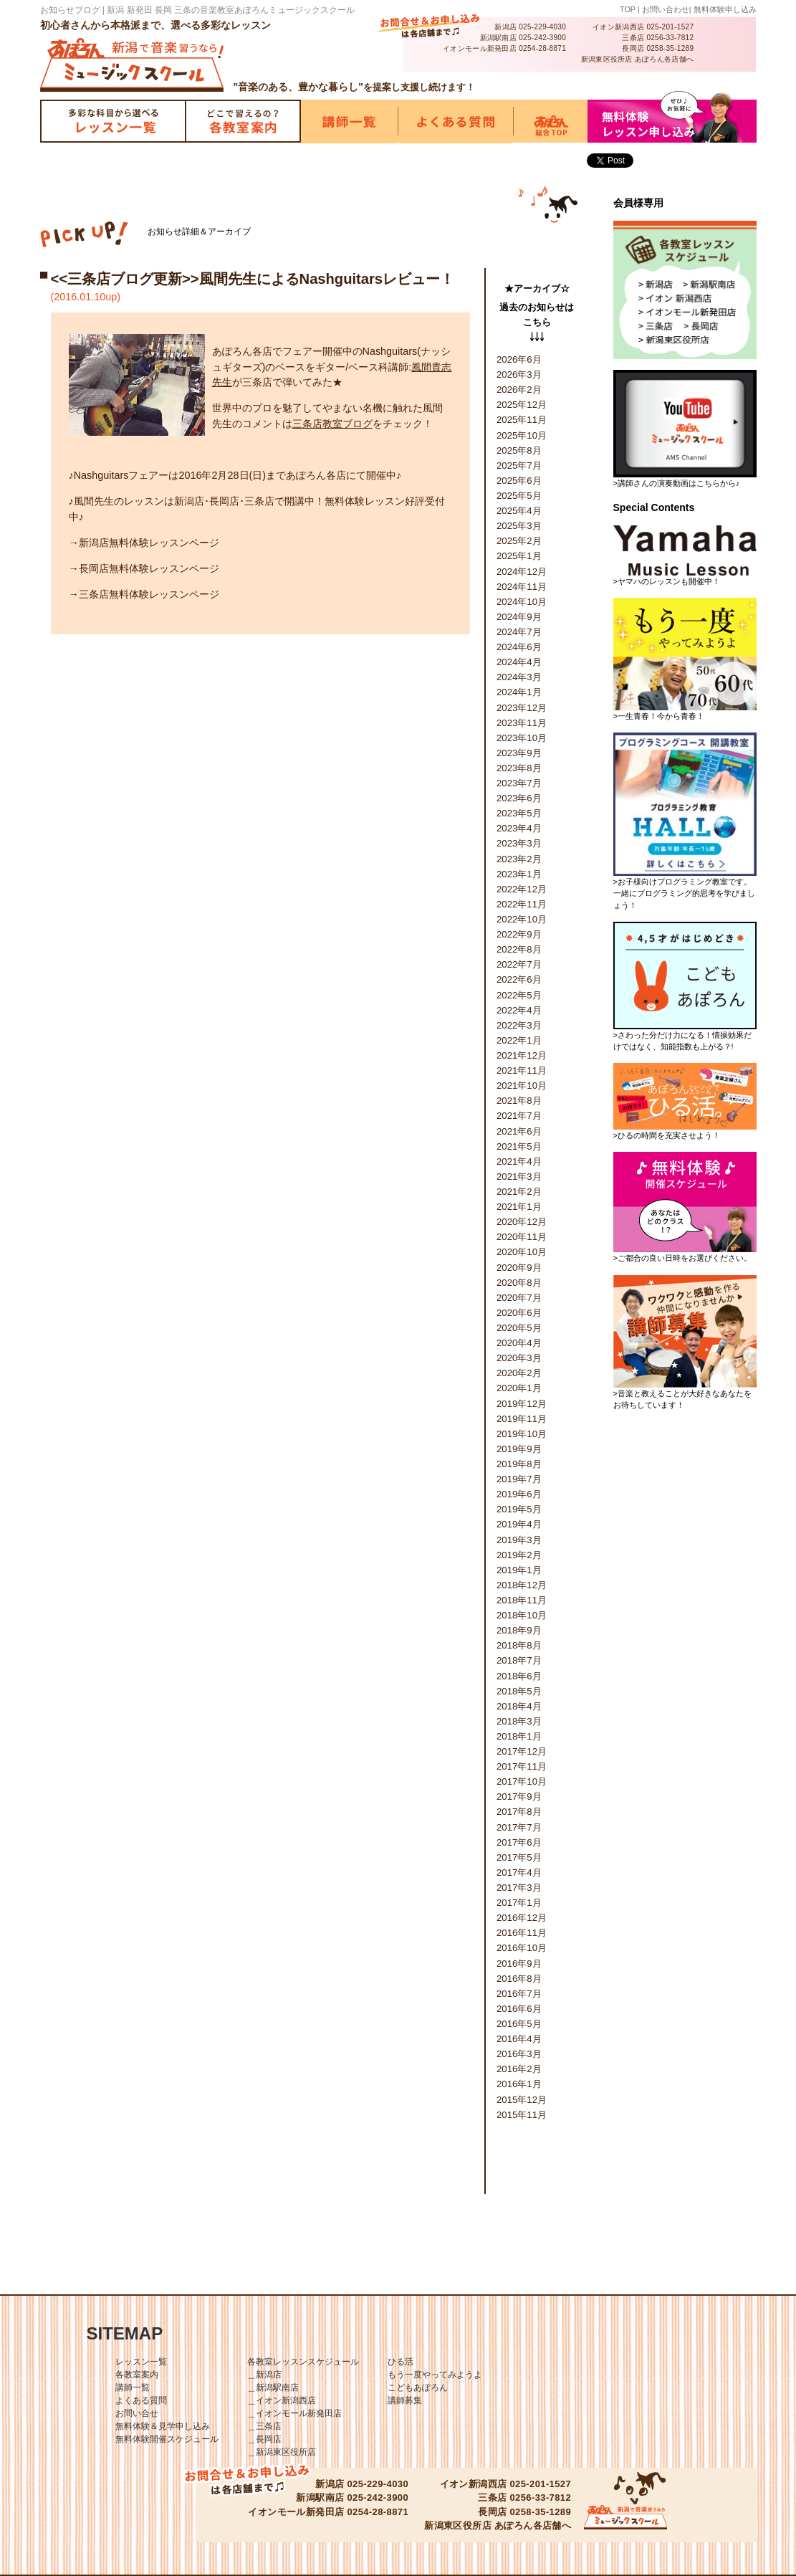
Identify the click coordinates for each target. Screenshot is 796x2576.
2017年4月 (519, 1872)
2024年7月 (519, 631)
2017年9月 (519, 1796)
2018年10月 (522, 1615)
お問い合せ (136, 2413)
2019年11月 (522, 1418)
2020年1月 (519, 1388)
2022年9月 (519, 934)
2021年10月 (522, 1085)
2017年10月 (522, 1781)
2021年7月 (519, 1115)
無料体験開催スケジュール (167, 2439)
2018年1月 (519, 1736)
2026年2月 (519, 389)
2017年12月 (522, 1751)
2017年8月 (519, 1811)
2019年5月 (519, 1509)
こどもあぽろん (418, 2387)
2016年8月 (519, 1978)
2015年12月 (522, 2099)
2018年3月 (519, 1721)
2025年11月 (522, 419)
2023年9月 (519, 753)
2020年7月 (519, 1297)
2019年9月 (519, 1449)
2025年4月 (519, 510)
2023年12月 (522, 707)
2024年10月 (522, 601)
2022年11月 (522, 904)
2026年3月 (519, 374)
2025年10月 (522, 435)
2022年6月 (519, 979)
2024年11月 (522, 586)
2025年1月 (519, 555)
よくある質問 (141, 2400)
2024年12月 (522, 571)
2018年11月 (522, 1600)
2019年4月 (519, 1524)
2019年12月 (522, 1403)
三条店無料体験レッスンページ (149, 594)
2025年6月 (519, 480)
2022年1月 (519, 1040)
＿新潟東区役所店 (281, 2452)
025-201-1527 (670, 27)
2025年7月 (519, 465)
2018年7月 (519, 1660)
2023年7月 (519, 783)
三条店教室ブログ (332, 423)
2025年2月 (519, 540)
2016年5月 (519, 2023)
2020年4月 (519, 1342)
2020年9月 (519, 1267)
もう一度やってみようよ (435, 2375)
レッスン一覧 (141, 2362)
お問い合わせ (665, 9)
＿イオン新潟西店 (281, 2400)
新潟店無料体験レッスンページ (149, 542)
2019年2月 (519, 1555)
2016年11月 (522, 1932)
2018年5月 (519, 1691)
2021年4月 (519, 1161)
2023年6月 (519, 798)
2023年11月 (522, 722)
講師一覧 (132, 2387)
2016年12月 (522, 1917)
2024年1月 (519, 692)
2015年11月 (522, 2114)
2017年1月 (519, 1902)
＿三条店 (264, 2426)
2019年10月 (522, 1433)
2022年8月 (519, 949)
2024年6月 (519, 646)
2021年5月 (519, 1146)
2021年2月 (519, 1191)
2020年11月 (522, 1236)
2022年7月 (519, 964)
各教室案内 (136, 2375)
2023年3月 (519, 843)
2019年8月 (519, 1464)
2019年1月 (519, 1570)
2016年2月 (519, 2069)
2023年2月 (519, 859)
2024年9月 (519, 616)
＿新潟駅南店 (273, 2387)
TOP (628, 9)
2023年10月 (522, 738)
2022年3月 (519, 1025)
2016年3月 (519, 2053)
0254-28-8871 (542, 48)
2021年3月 (519, 1176)
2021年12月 (522, 1055)
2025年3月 (519, 525)
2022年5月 (519, 995)
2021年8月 (519, 1100)
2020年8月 (519, 1282)
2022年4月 (519, 1010)
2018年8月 (519, 1645)
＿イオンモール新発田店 (294, 2413)
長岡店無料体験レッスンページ (149, 568)
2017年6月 (519, 1842)
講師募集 (405, 2400)
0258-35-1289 (670, 48)
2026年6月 (519, 359)
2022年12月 (522, 889)
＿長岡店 (264, 2439)
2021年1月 (519, 1206)
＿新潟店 (264, 2375)
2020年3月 (519, 1358)
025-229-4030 (542, 27)
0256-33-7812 (670, 38)
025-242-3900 (542, 38)
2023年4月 (519, 828)
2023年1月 (519, 874)
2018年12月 (522, 1585)
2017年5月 (519, 1857)
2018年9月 (519, 1630)
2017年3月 (519, 1887)
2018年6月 (519, 1676)
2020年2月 (519, 1373)
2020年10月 (522, 1251)
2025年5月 (519, 495)
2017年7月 (519, 1827)
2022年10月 (522, 919)
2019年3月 (519, 1540)
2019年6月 (519, 1494)
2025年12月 (522, 404)
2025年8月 (519, 450)
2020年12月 (522, 1221)
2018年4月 (519, 1706)
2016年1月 (519, 2084)
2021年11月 (522, 1070)
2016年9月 (519, 1963)
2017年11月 (522, 1766)
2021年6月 (519, 1131)
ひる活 (400, 2362)
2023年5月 (519, 813)
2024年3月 (519, 677)
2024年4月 (519, 662)
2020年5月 (519, 1327)
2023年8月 (519, 768)
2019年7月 (519, 1479)
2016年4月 (519, 2038)
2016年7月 (519, 1993)
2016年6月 (519, 2008)
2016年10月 (522, 1947)
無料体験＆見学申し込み (162, 2426)
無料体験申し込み (725, 9)
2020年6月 (519, 1312)
